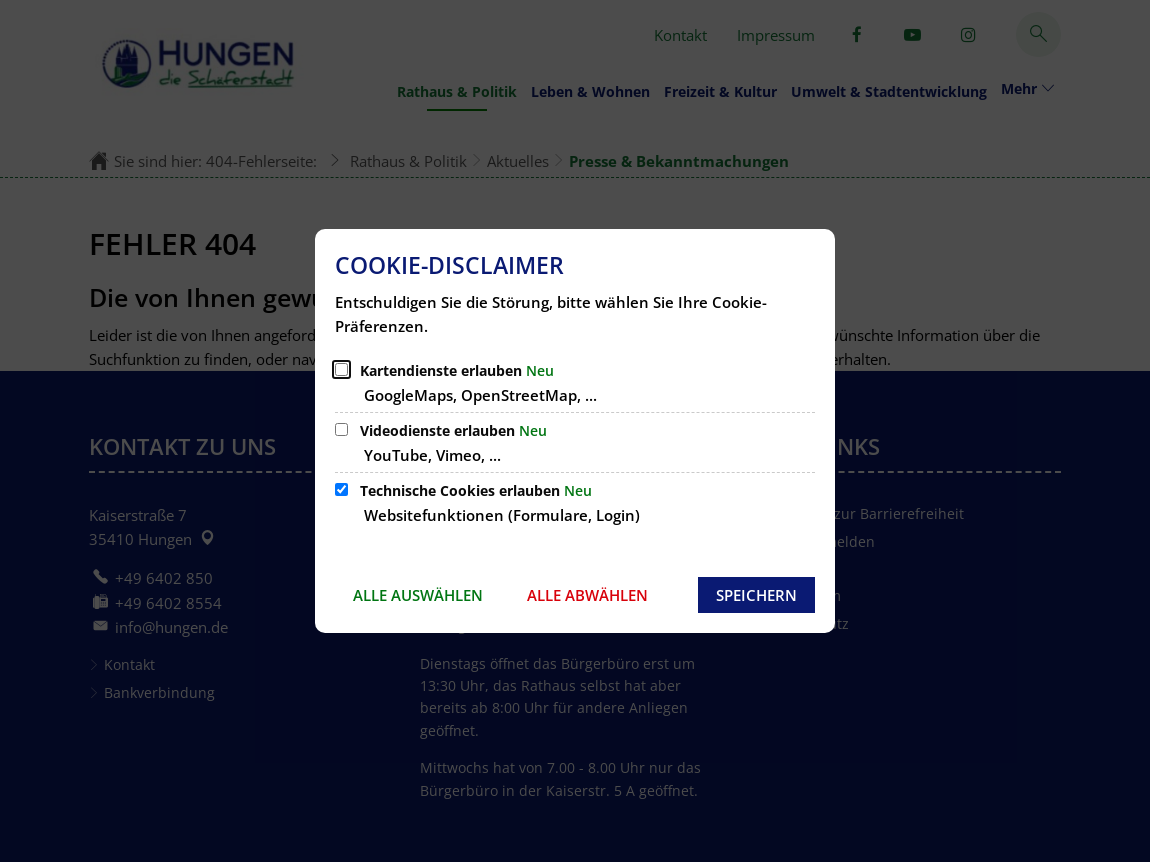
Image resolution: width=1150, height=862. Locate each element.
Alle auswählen (418, 595)
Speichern (756, 595)
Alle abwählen (587, 595)
